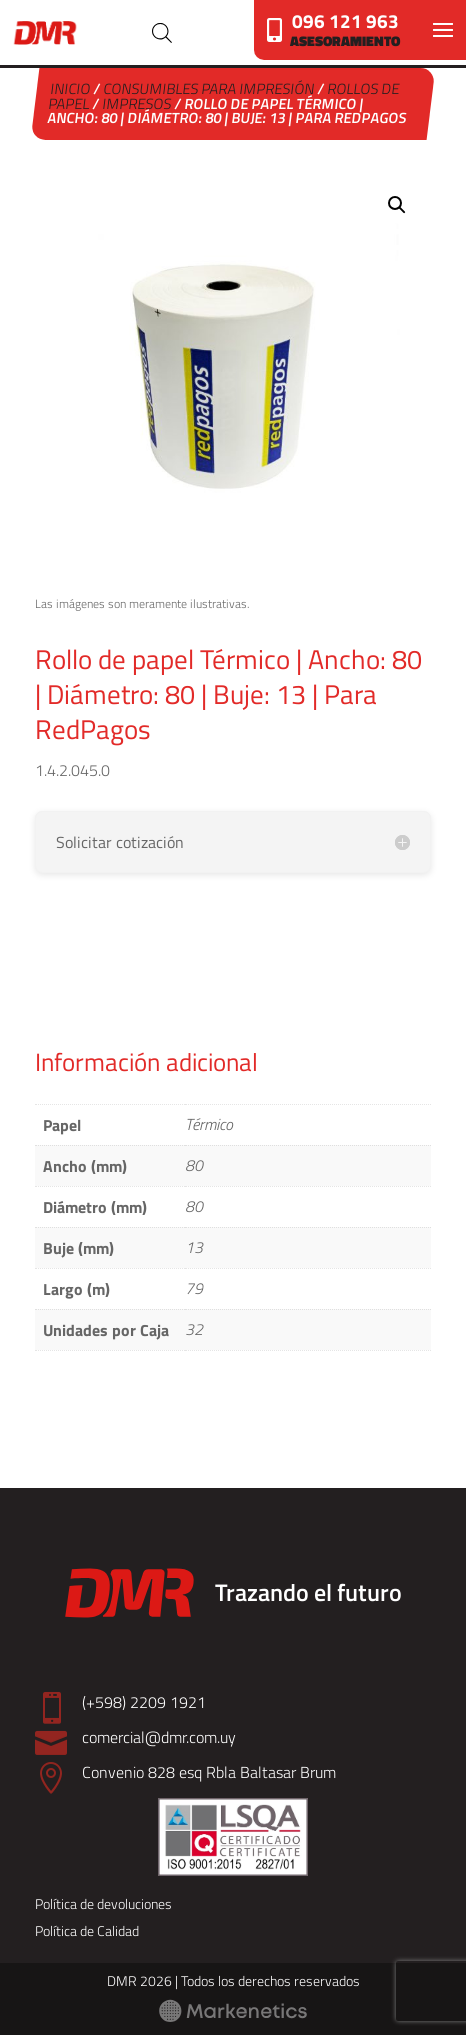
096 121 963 (345, 20)
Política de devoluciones (103, 1903)
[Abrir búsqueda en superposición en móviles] (162, 32)
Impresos (138, 103)
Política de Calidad (87, 1930)
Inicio (70, 88)
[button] (397, 205)
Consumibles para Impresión (209, 88)
